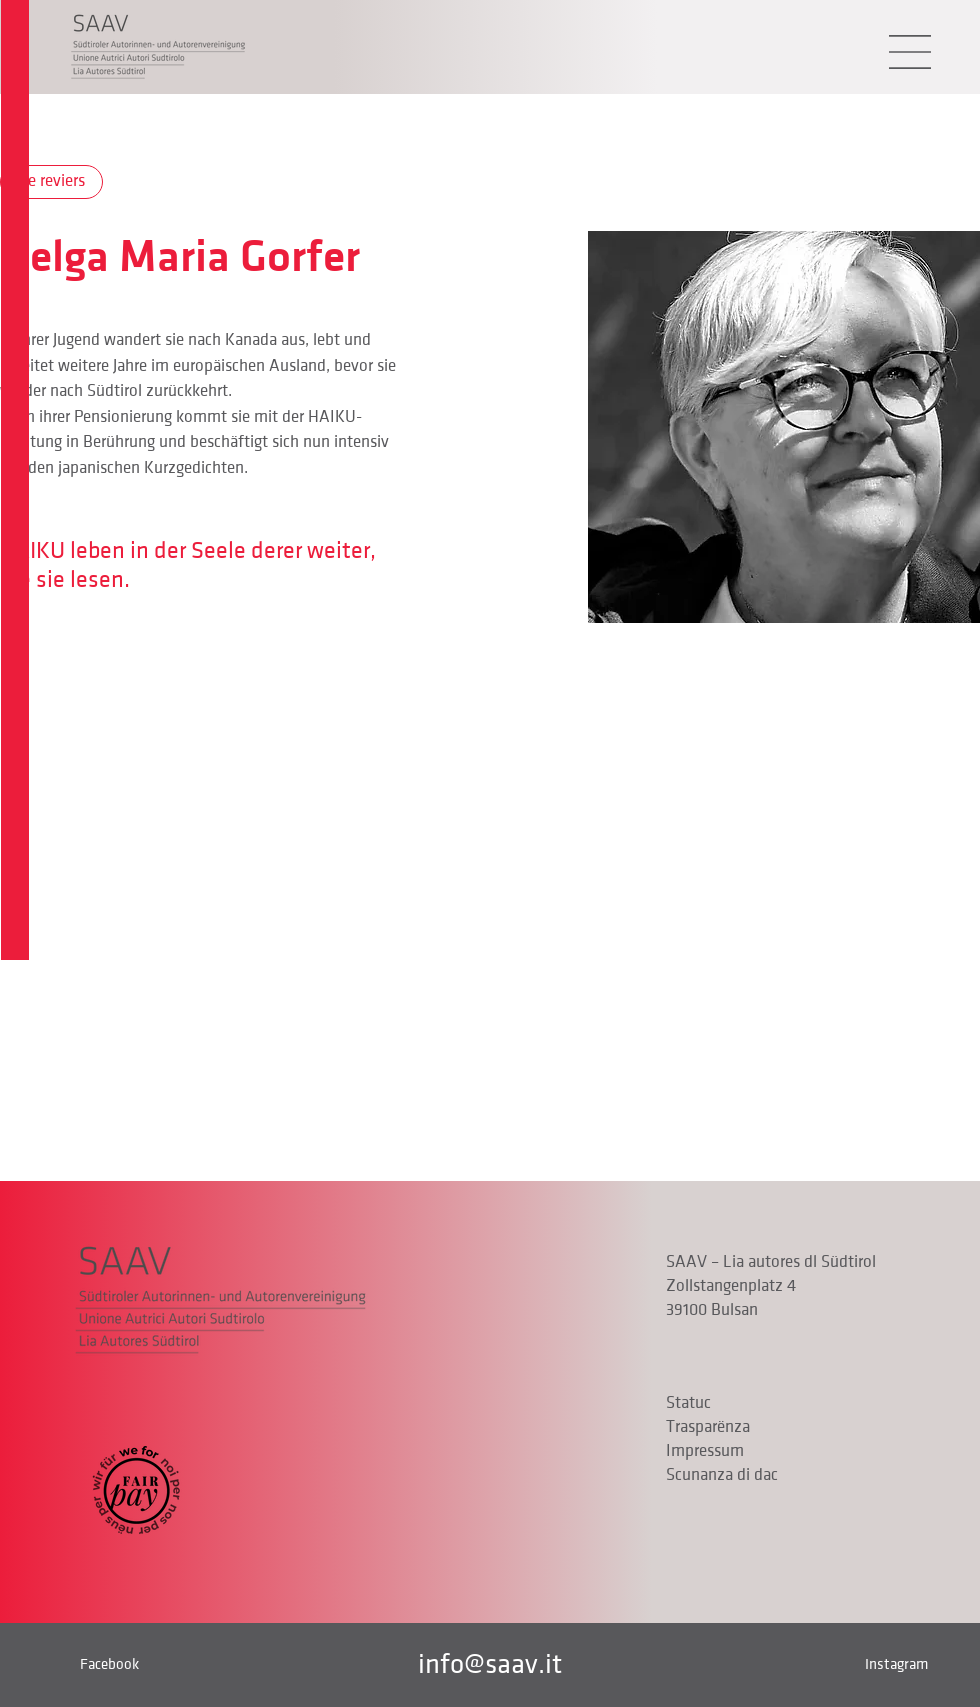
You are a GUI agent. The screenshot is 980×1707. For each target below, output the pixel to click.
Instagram (896, 1664)
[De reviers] (51, 182)
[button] (910, 52)
